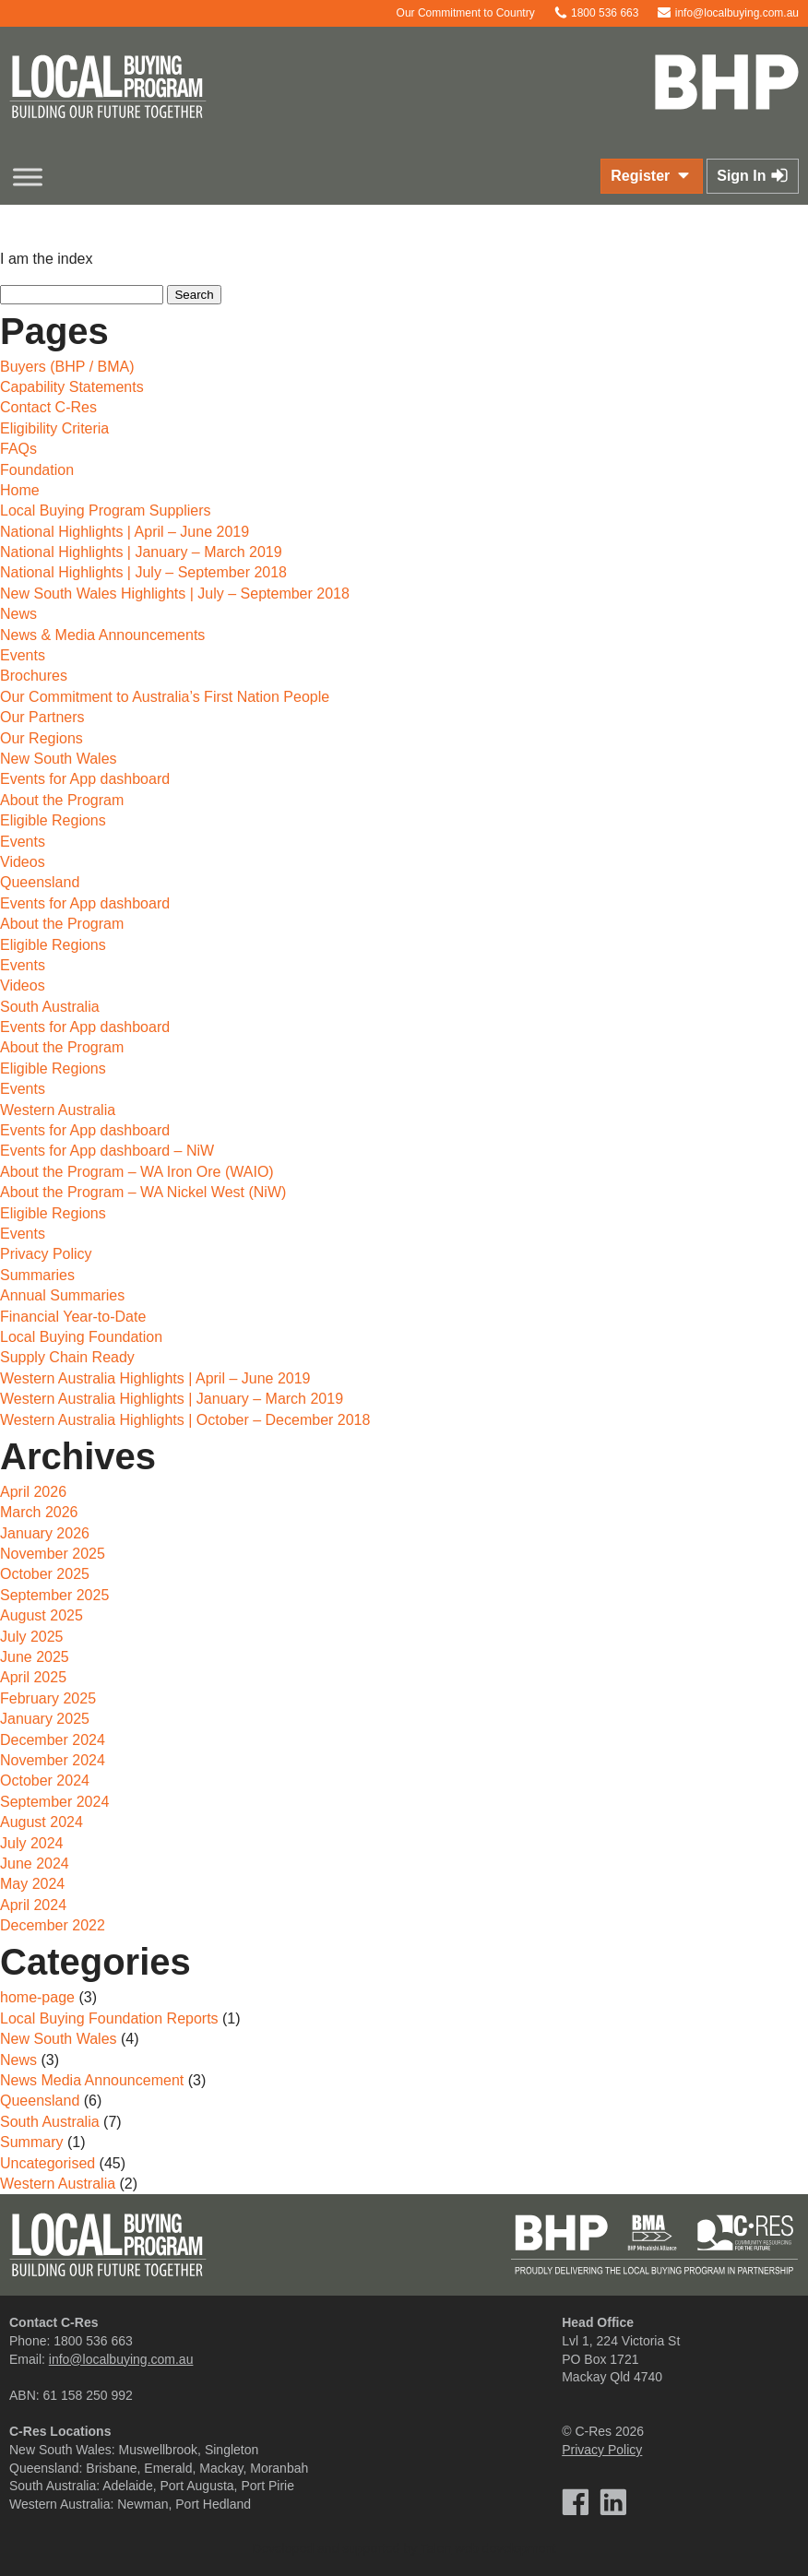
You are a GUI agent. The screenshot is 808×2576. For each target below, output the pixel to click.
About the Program (62, 800)
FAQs (18, 449)
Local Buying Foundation (81, 1337)
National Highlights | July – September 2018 (143, 572)
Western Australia (57, 1110)
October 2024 (44, 1780)
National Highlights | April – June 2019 (124, 532)
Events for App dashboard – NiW (107, 1150)
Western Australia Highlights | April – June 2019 (155, 1378)
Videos (22, 862)
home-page (37, 1997)
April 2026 (33, 1492)
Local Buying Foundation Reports (109, 2018)
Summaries (37, 1275)
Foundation (37, 470)
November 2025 (52, 1553)
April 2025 (33, 1677)
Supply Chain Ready (67, 1357)
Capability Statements (72, 387)
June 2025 (34, 1657)
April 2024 (33, 1905)
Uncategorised (47, 2163)
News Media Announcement (92, 2080)
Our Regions (41, 738)
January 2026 (44, 1533)
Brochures (33, 675)
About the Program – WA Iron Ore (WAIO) (137, 1172)
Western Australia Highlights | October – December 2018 (185, 1420)
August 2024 (41, 1822)
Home (20, 490)
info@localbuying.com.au (728, 12)
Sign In (753, 175)
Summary (31, 2142)
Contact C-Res (48, 407)
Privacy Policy (46, 1254)
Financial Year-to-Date (73, 1316)
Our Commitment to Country (456, 12)
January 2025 (44, 1719)
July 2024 (32, 1843)
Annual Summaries (62, 1295)
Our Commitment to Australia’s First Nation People (164, 697)
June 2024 (34, 1863)
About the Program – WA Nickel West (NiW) (143, 1192)
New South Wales (58, 758)
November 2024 (52, 1760)
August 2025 (41, 1615)
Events (22, 655)
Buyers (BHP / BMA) (67, 366)
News (18, 614)
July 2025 (32, 1636)
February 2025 (48, 1698)
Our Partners (42, 717)
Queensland (39, 882)
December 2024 (52, 1740)
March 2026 (39, 1512)
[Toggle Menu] (27, 176)
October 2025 (44, 1574)
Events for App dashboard (85, 779)
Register (651, 175)
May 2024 (32, 1884)
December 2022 (52, 1925)
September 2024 (54, 1802)
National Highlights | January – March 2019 (141, 552)
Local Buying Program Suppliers (105, 510)
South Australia (50, 1007)
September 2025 (54, 1595)
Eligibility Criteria (54, 428)
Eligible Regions (53, 820)
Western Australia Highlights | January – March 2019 (171, 1399)
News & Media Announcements (102, 635)
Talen (436, 2548)
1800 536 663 (596, 12)
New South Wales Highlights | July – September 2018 (175, 593)
